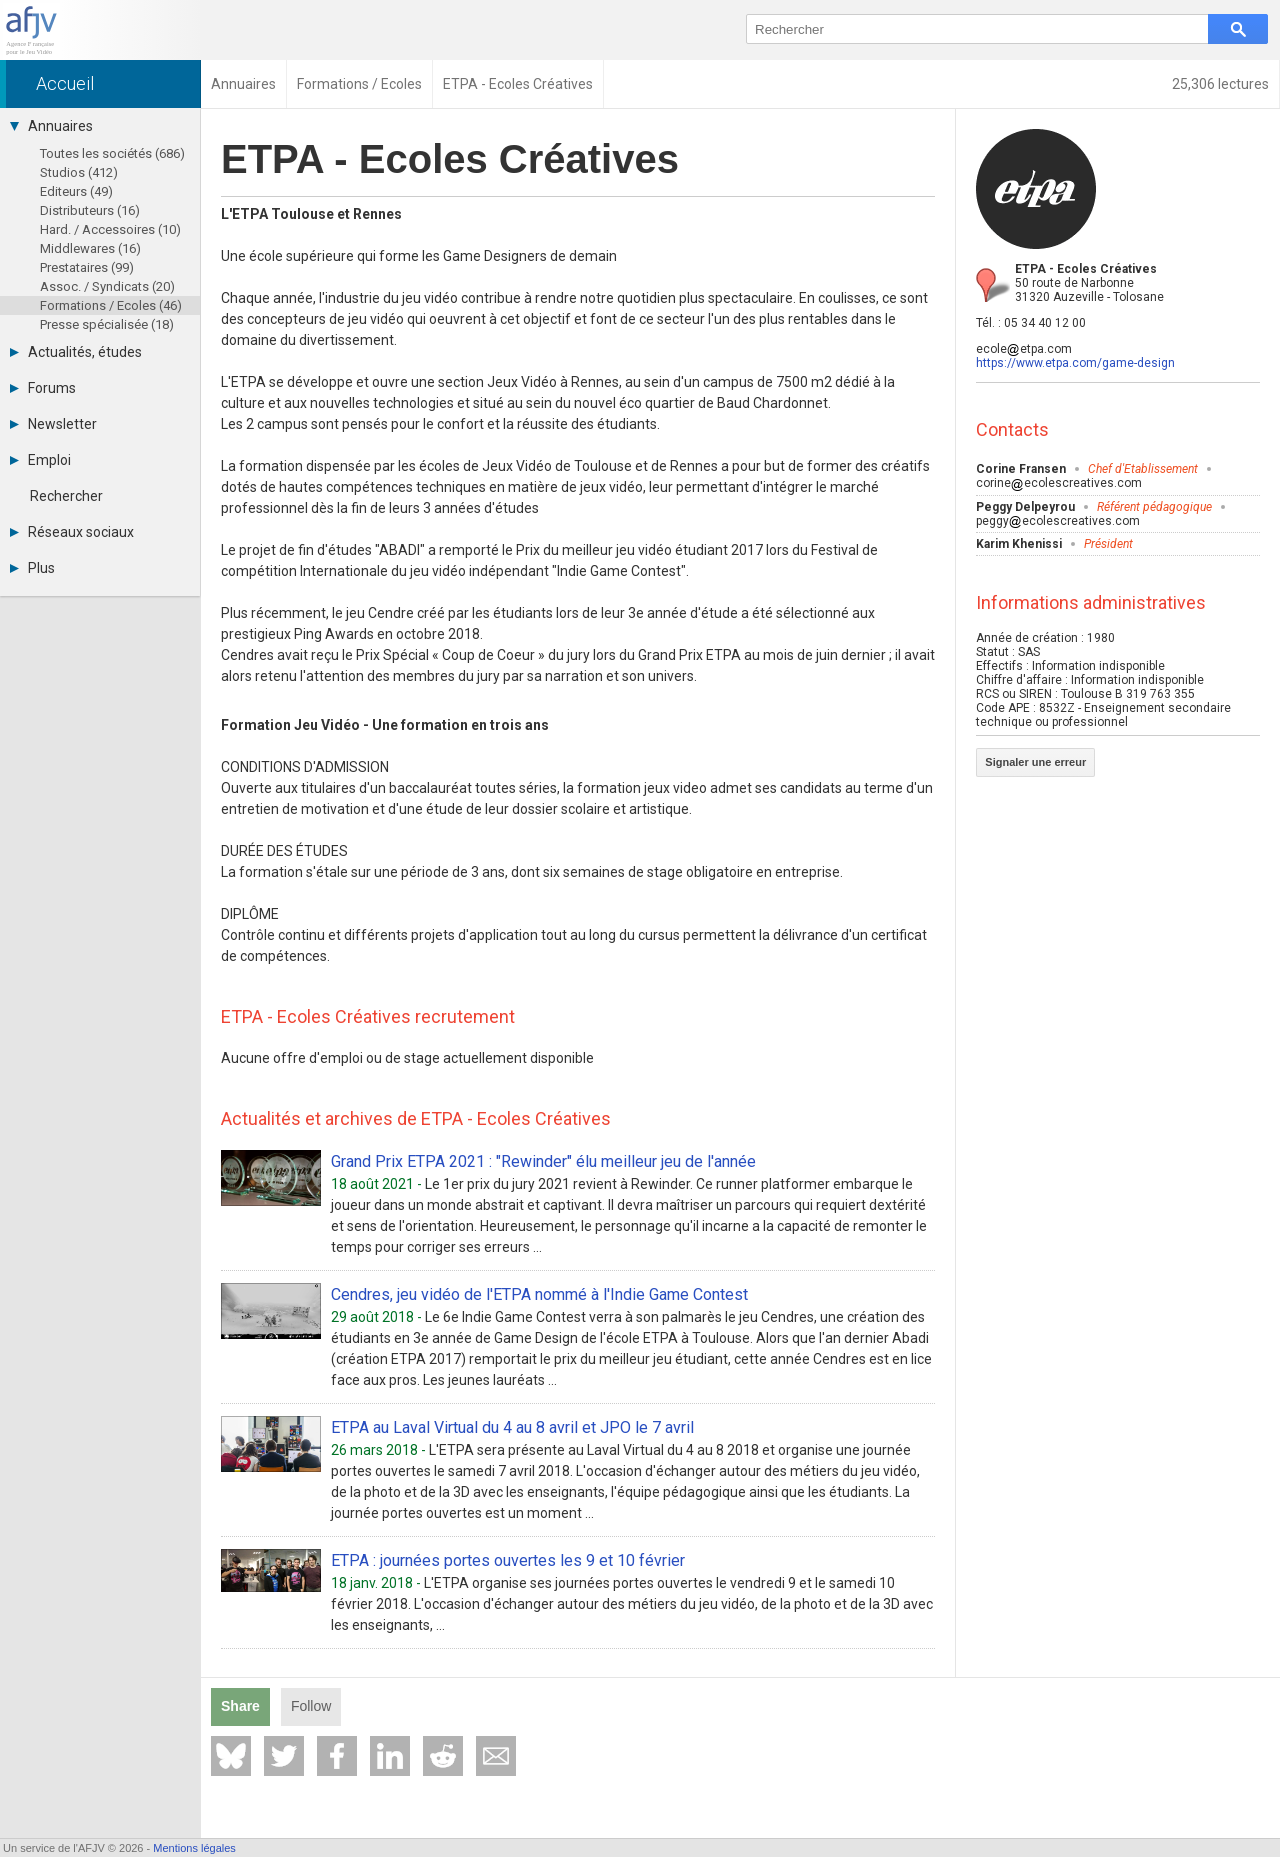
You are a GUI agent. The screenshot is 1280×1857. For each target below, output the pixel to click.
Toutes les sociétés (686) (112, 153)
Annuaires (51, 126)
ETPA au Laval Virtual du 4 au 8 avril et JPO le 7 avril (512, 1427)
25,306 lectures (1220, 84)
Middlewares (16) (90, 248)
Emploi (40, 460)
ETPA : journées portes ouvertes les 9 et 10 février (508, 1560)
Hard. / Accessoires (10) (110, 229)
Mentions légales (194, 1848)
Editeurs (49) (76, 191)
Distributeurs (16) (90, 210)
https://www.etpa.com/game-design (1075, 363)
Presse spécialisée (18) (107, 324)
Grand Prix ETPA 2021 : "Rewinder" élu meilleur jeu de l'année (543, 1161)
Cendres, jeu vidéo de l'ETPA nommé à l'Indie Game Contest (539, 1294)
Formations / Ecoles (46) (111, 305)
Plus (32, 568)
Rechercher (66, 496)
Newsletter (53, 424)
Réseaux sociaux (72, 532)
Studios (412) (79, 172)
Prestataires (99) (87, 267)
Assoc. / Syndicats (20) (107, 286)
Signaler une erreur (1035, 762)
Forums (43, 388)
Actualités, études (76, 352)
